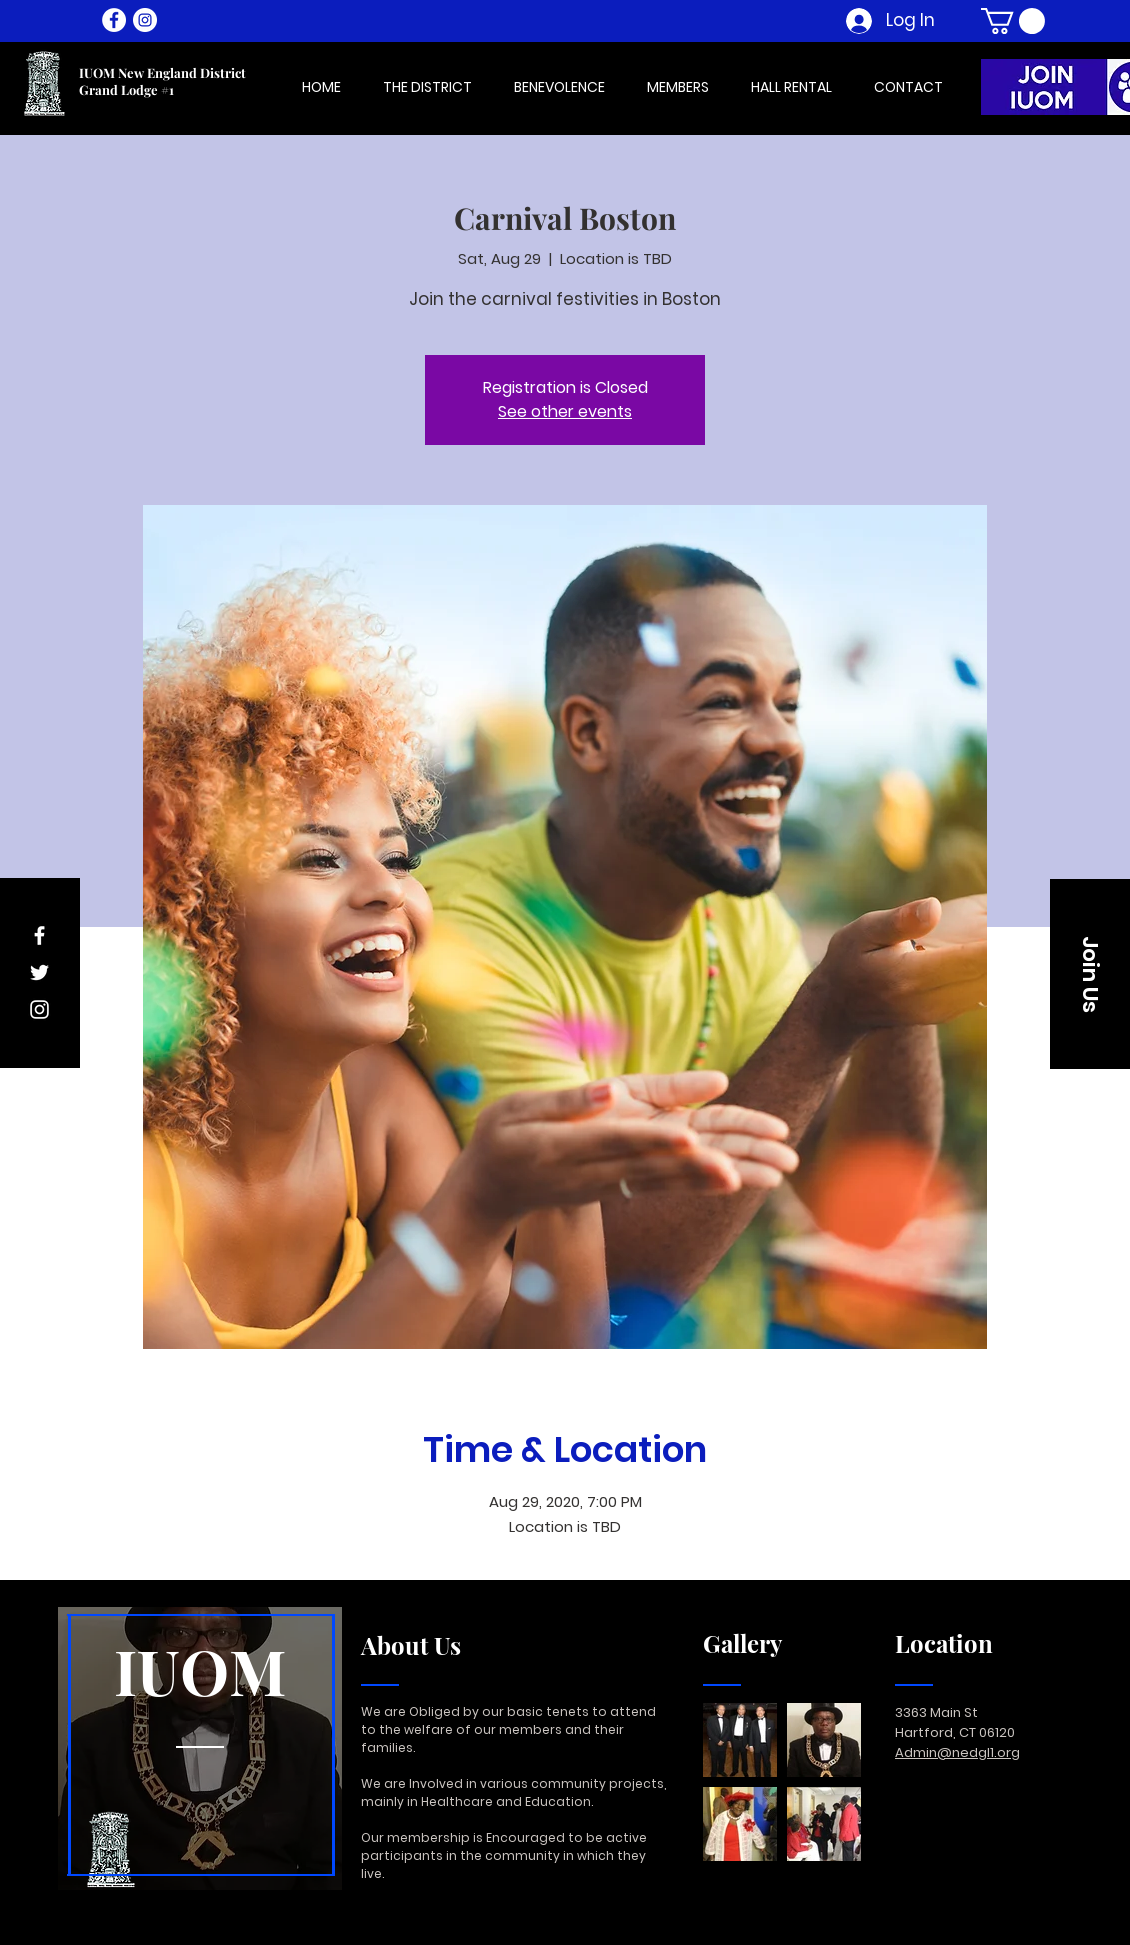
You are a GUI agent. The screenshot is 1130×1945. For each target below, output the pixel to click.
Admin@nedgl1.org (957, 1752)
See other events (565, 411)
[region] (200, 1749)
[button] (1013, 21)
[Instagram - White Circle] (145, 20)
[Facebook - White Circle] (114, 20)
